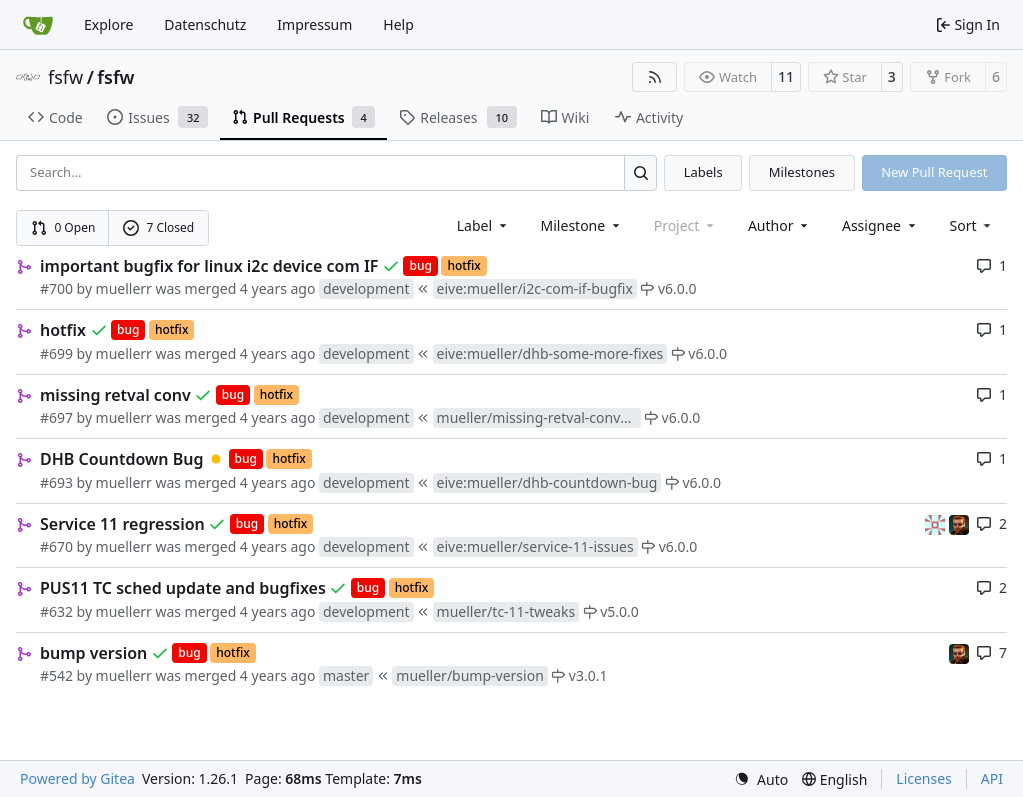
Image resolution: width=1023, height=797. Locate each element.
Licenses (924, 778)
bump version (93, 653)
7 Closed (159, 227)
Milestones (802, 172)
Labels (703, 172)
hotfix (63, 330)
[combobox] (483, 225)
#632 (56, 611)
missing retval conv (115, 395)
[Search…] (640, 172)
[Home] (38, 25)
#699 (56, 353)
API (992, 778)
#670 (56, 546)
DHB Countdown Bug (122, 459)
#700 (56, 288)
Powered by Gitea (77, 778)
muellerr (124, 288)
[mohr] (959, 523)
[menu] (972, 225)
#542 (56, 675)
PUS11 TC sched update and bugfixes (183, 588)
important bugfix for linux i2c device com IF (209, 266)
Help (398, 24)
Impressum (314, 24)
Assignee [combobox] (880, 225)
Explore (108, 24)
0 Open (63, 227)
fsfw (65, 77)
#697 (56, 417)
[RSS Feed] (655, 77)
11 (786, 76)
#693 (56, 482)
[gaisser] (937, 523)
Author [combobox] (779, 225)
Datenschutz (205, 24)
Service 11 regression (122, 524)
